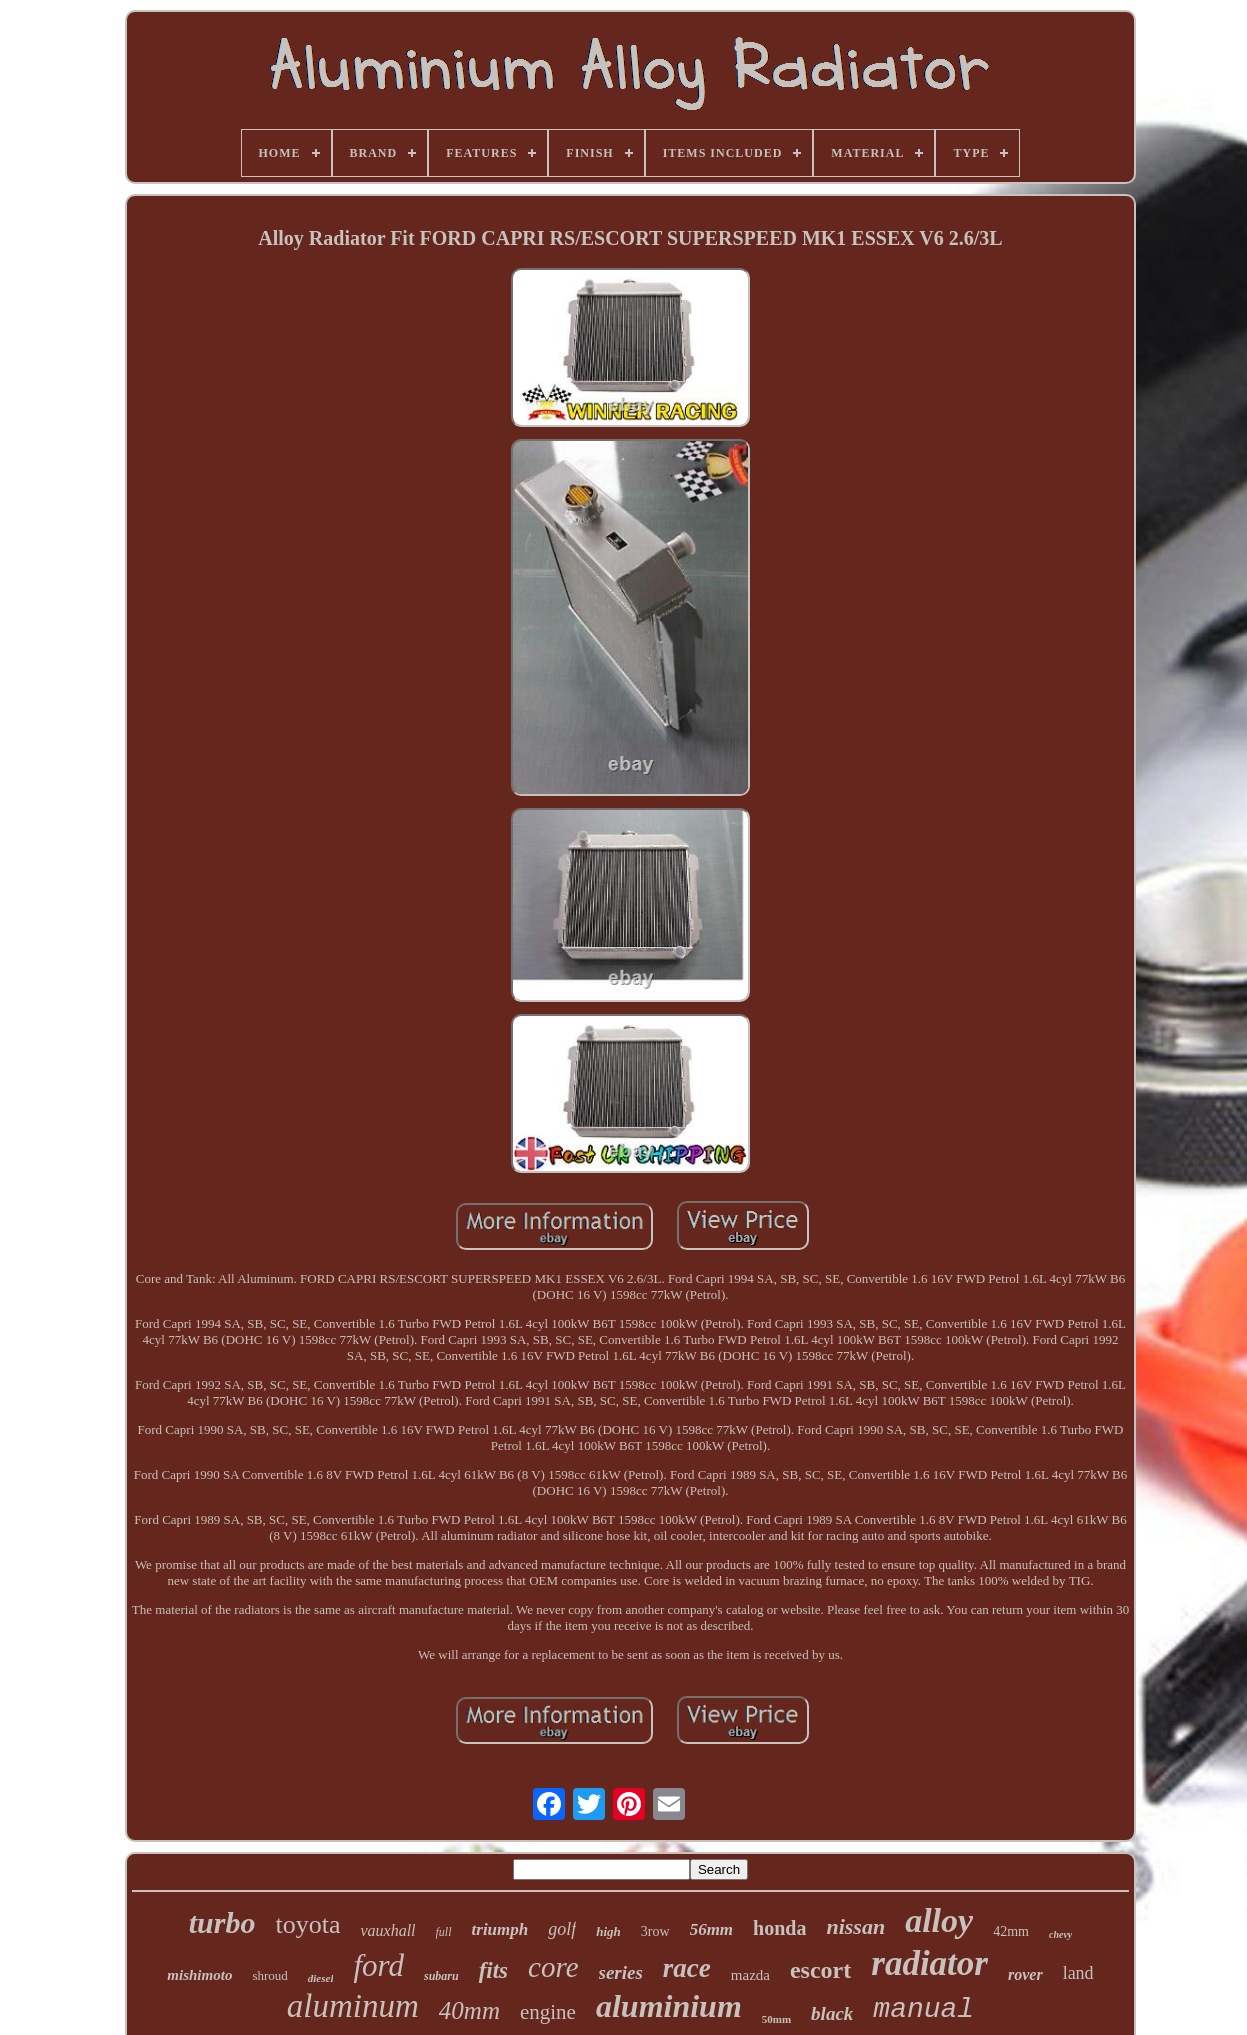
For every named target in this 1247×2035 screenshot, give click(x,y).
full (444, 1932)
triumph (500, 1929)
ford (378, 1965)
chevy (1060, 1934)
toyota (307, 1924)
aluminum (353, 2006)
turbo (222, 1922)
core (553, 1967)
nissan (855, 1926)
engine (548, 2012)
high (608, 1931)
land (1078, 1973)
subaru (441, 1976)
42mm (1011, 1931)
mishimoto (199, 1975)
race (687, 1968)
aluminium (669, 2006)
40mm (469, 2010)
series (621, 1972)
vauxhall (387, 1930)
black (832, 2013)
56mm (711, 1929)
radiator (929, 1963)
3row (655, 1931)
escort (820, 1970)
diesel (321, 1978)
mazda (750, 1975)
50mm (776, 2019)
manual (923, 2009)
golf (562, 1929)
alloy (939, 1920)
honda (779, 1928)
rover (1025, 1974)
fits (493, 1970)
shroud (269, 1975)
